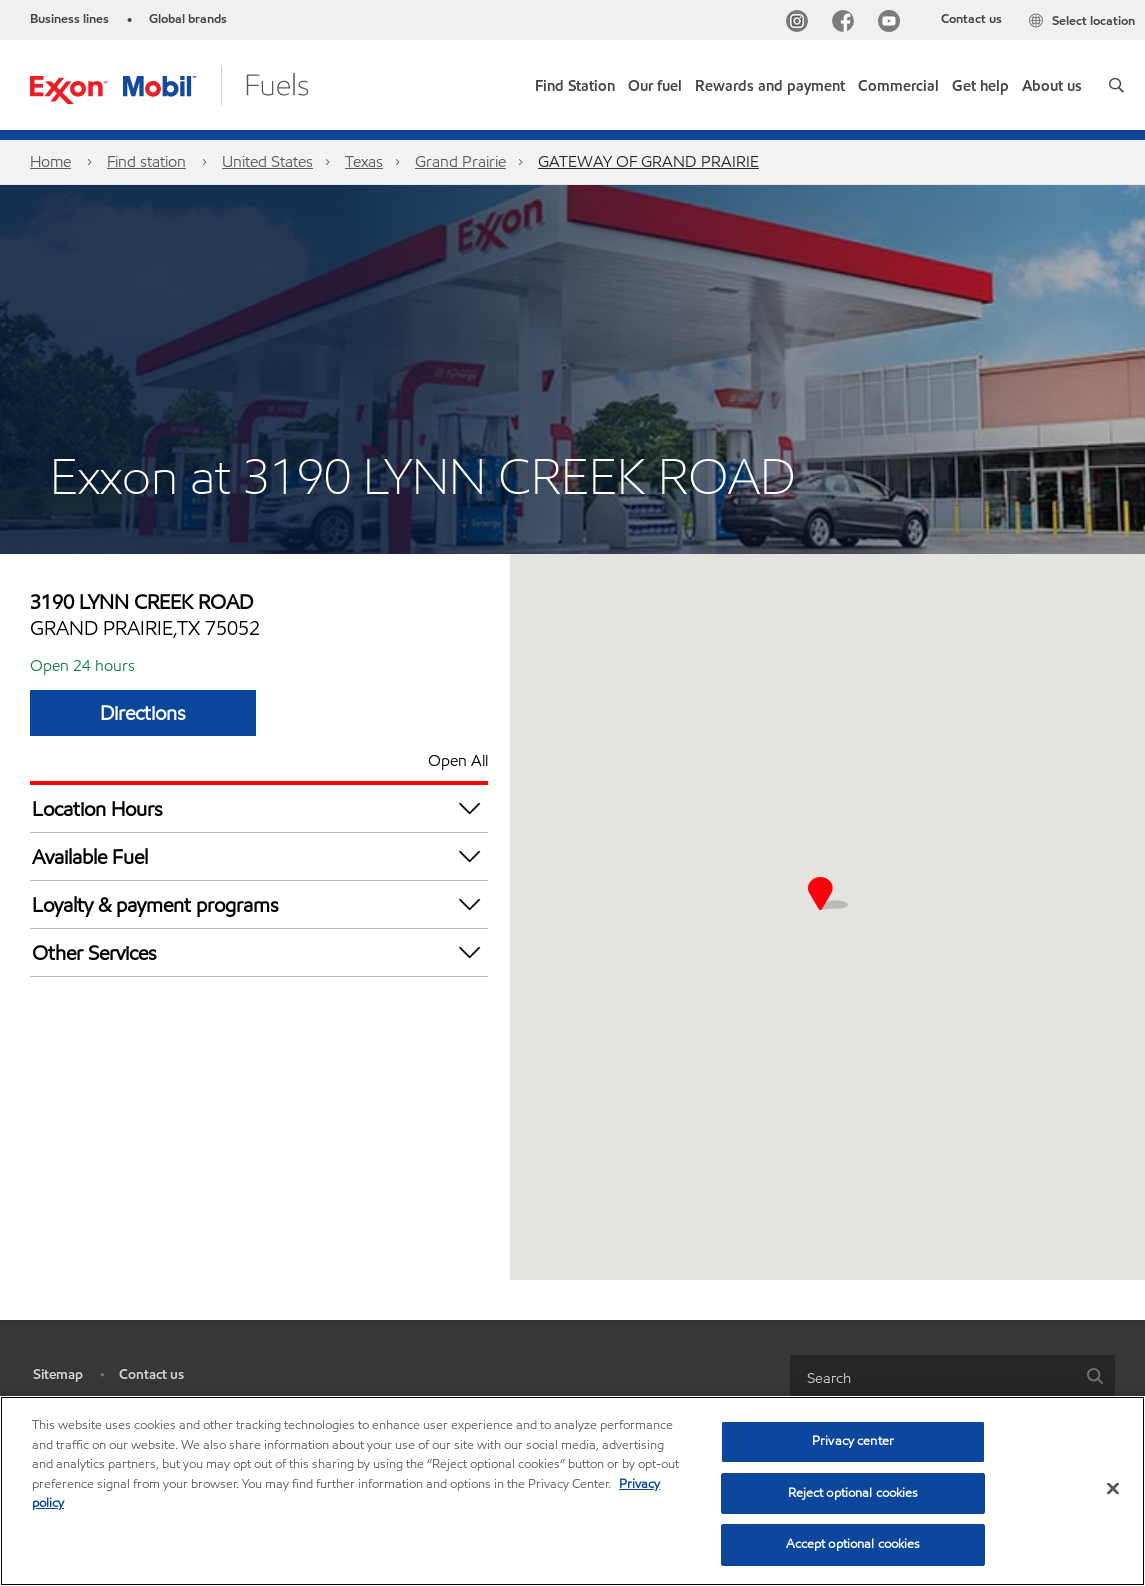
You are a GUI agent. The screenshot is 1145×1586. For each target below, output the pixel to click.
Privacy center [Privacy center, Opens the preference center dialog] (853, 1441)
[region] (572, 1491)
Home (50, 161)
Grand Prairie (460, 161)
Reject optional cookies (853, 1493)
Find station (146, 161)
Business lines (69, 19)
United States (267, 161)
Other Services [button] (260, 952)
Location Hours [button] (260, 808)
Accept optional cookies (853, 1544)
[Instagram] (801, 23)
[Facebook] (847, 23)
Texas (364, 161)
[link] (575, 81)
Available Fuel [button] (260, 856)
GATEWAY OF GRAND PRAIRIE (648, 161)
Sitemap (58, 1374)
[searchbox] (933, 1377)
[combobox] (953, 1377)
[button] (1116, 85)
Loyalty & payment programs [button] (260, 904)
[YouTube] (893, 23)
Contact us (971, 19)
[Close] (1113, 1489)
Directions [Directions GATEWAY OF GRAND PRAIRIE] (143, 713)
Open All (458, 760)
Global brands (188, 19)
